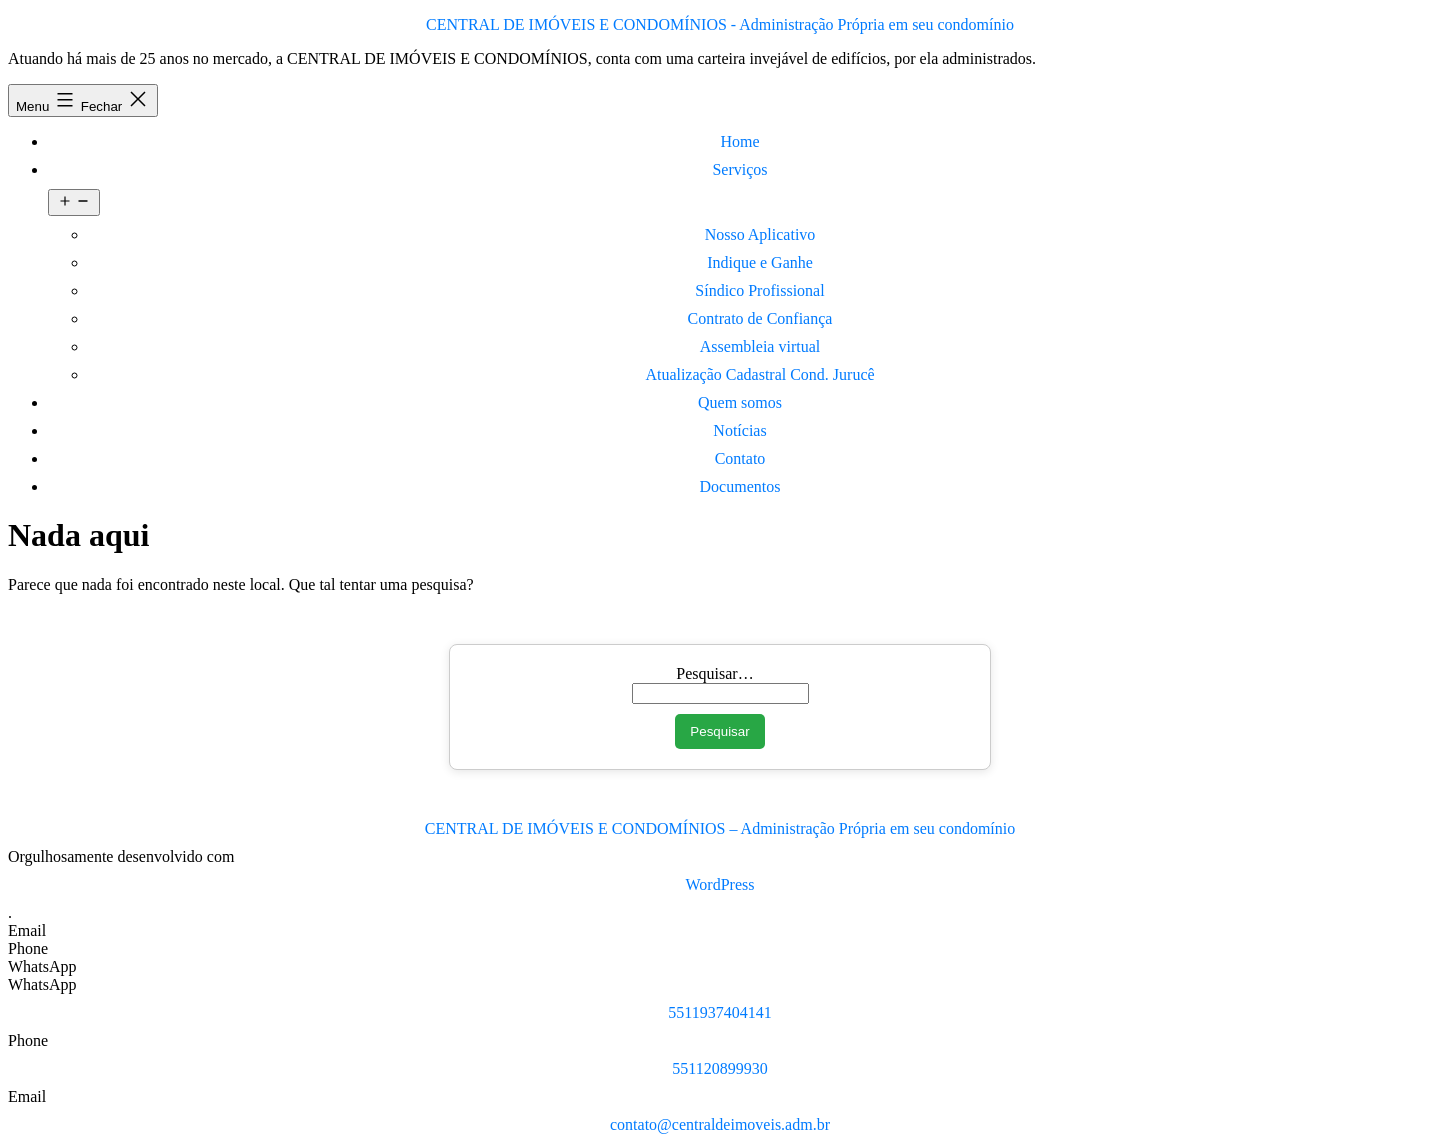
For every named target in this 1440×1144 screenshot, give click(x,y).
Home (739, 141)
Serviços (739, 169)
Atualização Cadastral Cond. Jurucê (759, 374)
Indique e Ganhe (760, 262)
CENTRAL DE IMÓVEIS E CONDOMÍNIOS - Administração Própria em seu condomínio (720, 24)
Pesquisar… (714, 673)
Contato (740, 458)
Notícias (739, 430)
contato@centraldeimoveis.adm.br (720, 1124)
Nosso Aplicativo (760, 234)
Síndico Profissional (759, 290)
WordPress (720, 884)
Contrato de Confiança (760, 318)
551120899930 (719, 1068)
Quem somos (740, 402)
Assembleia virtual (760, 346)
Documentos (740, 486)
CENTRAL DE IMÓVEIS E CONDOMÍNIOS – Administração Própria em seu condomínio (720, 828)
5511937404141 (719, 1012)
